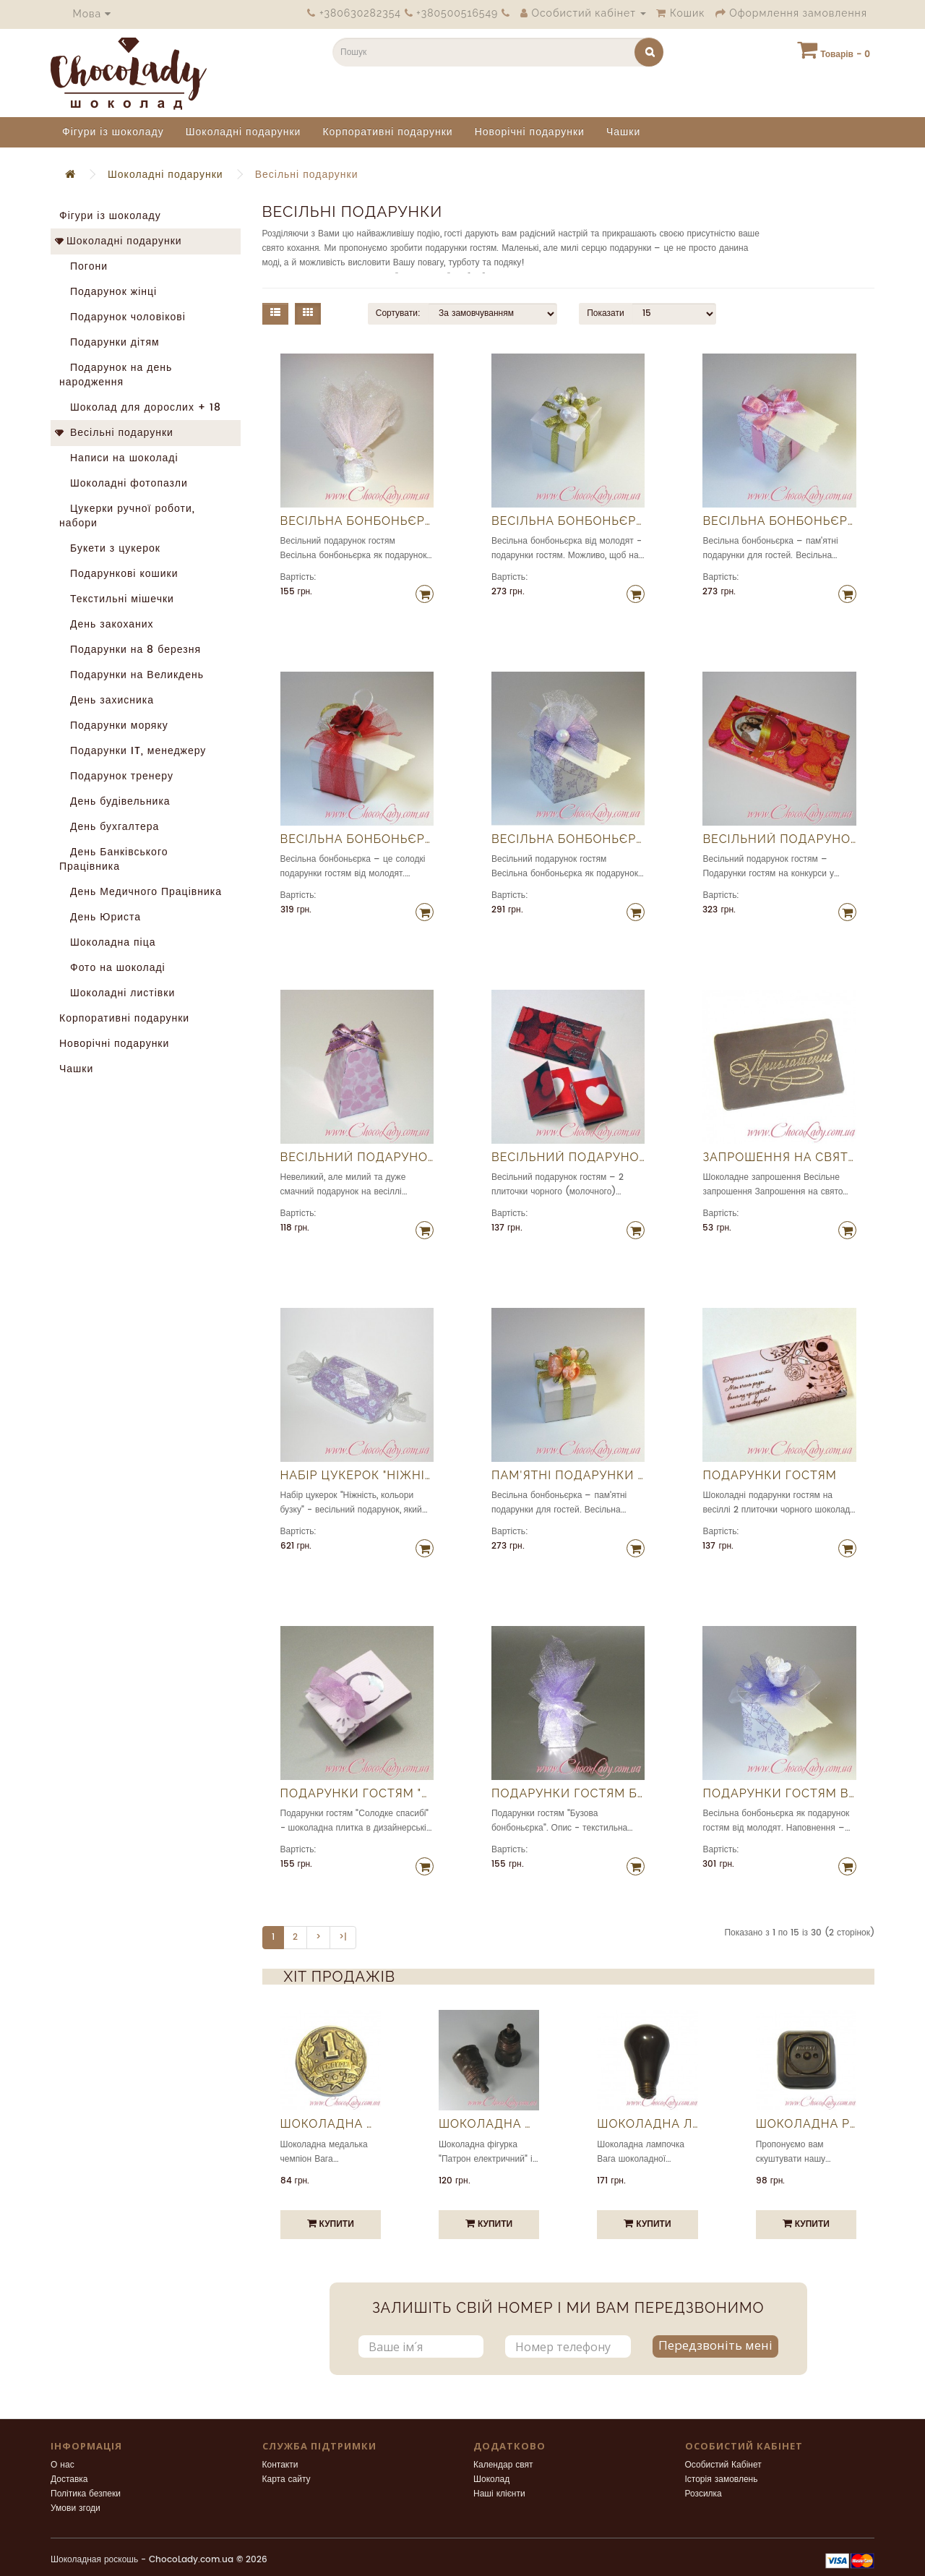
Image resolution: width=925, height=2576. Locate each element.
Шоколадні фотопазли (123, 483)
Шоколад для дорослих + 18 (140, 407)
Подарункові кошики (118, 573)
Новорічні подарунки (530, 132)
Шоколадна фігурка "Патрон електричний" (489, 2124)
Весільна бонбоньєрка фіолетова (568, 839)
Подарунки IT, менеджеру (132, 751)
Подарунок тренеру (116, 776)
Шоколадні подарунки (243, 132)
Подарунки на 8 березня (130, 649)
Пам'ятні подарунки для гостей (568, 1475)
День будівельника (115, 801)
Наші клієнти (499, 2494)
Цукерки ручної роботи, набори (127, 515)
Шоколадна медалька (330, 2124)
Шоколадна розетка (806, 2124)
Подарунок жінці (108, 291)
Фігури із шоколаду (113, 132)
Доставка (69, 2479)
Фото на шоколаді (112, 967)
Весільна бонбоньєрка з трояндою (357, 839)
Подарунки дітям (109, 342)
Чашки (623, 132)
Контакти (280, 2465)
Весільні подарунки (306, 174)
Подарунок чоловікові (122, 317)
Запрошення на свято (779, 1157)
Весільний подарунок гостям (779, 839)
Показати (605, 313)
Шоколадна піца (107, 942)
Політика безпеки (86, 2494)
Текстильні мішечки (116, 599)
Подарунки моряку (113, 725)
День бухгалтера (109, 826)
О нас (62, 2465)
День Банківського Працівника (113, 859)
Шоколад (491, 2479)
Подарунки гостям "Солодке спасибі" (357, 1793)
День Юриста (100, 917)
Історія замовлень (721, 2479)
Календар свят (503, 2465)
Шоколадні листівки (117, 993)
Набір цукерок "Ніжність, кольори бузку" (357, 1475)
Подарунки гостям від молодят (779, 1793)
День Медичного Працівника (140, 891)
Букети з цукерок (109, 548)
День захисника (106, 700)
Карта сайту (286, 2479)
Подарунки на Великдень (131, 675)
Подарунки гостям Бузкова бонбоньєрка (568, 1793)
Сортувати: (398, 313)
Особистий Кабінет (723, 2465)
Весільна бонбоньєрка (357, 521)
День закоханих (106, 624)
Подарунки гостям (769, 1475)
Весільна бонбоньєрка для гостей (779, 521)
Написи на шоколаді (118, 458)
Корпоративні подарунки (387, 132)
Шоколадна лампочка (647, 2124)
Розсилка (703, 2494)
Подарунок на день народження (115, 374)
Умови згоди (75, 2508)
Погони (83, 266)
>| (343, 1937)
